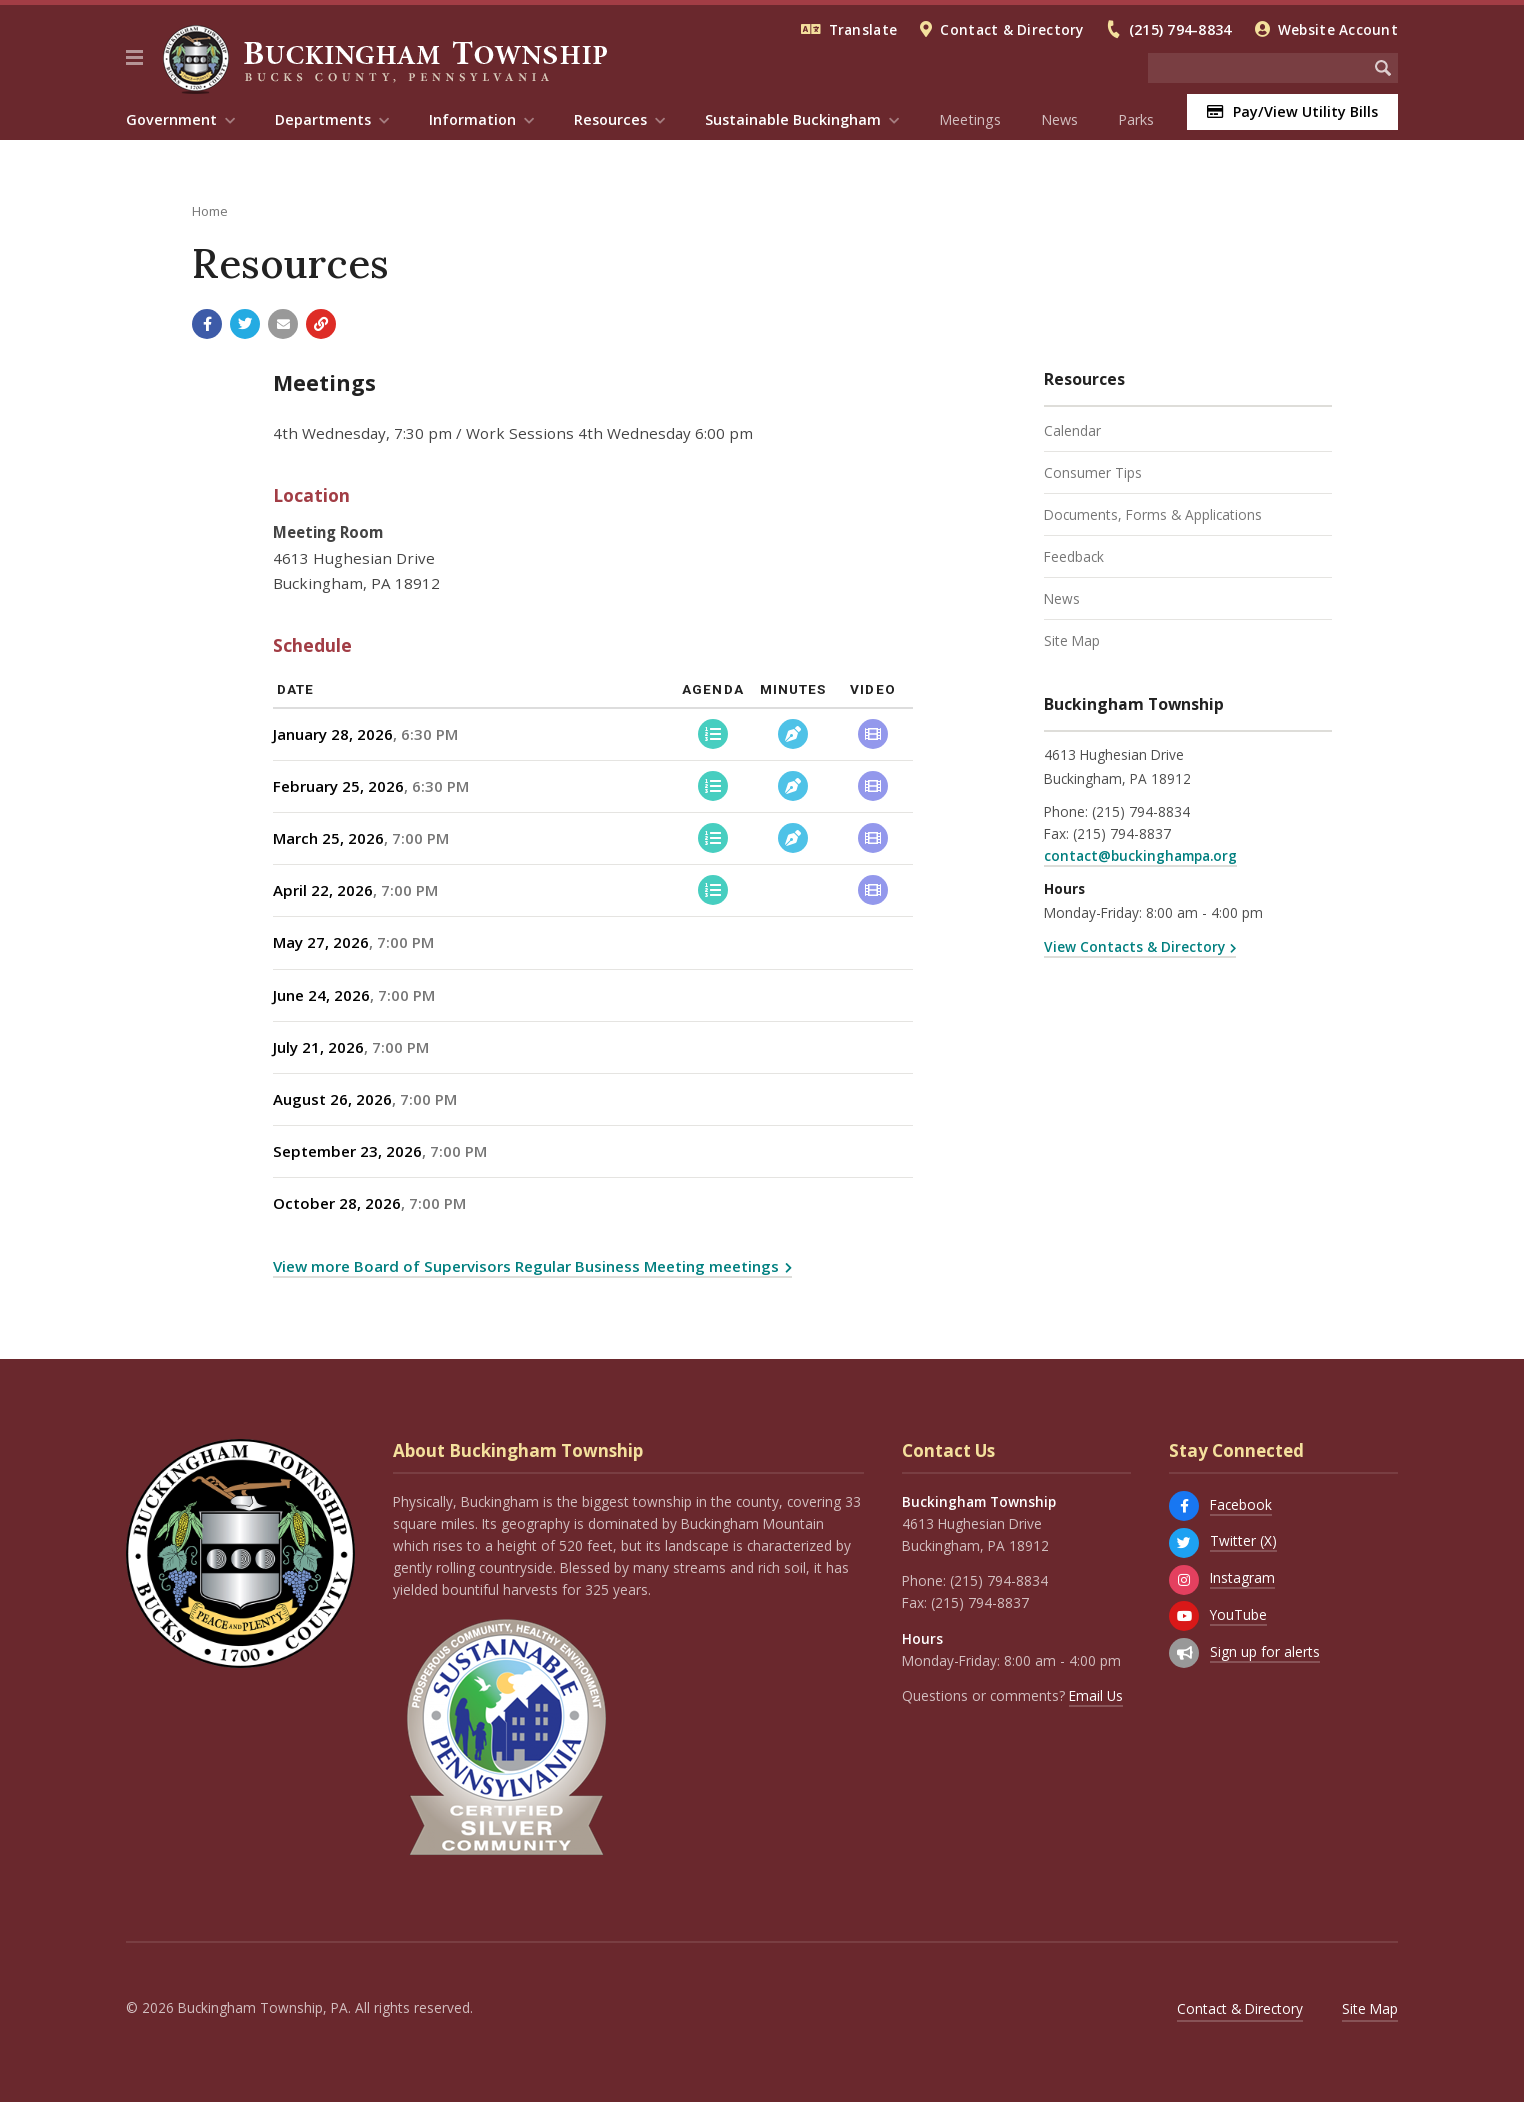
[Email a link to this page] (283, 324)
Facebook (1241, 1504)
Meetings (970, 119)
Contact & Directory (1011, 29)
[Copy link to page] (321, 324)
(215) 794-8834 (1180, 29)
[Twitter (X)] (1184, 1543)
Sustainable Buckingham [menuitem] (793, 119)
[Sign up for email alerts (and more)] (1184, 1653)
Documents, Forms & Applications (1153, 514)
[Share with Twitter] (245, 324)
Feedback (1074, 556)
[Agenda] (713, 734)
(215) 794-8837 (1122, 833)
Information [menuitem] (472, 119)
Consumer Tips (1093, 472)
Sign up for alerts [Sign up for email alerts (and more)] (1265, 1651)
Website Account (1338, 29)
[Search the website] (1258, 68)
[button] (134, 58)
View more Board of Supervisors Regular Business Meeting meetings (526, 1266)
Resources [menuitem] (610, 119)
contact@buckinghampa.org (1140, 855)
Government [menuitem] (171, 119)
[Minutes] (793, 734)
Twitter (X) (1243, 1540)
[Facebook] (1184, 1506)
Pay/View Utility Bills (1292, 111)
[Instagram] (1184, 1580)
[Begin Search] (1383, 68)
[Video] (873, 734)
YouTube (1238, 1614)
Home (210, 211)
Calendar (1072, 430)
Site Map (1072, 640)
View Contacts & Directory (1134, 946)
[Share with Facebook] (207, 324)
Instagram (1242, 1577)
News (1059, 119)
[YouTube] (1184, 1616)
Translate (863, 29)
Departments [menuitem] (323, 119)
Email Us (1096, 1695)
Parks (1136, 119)
